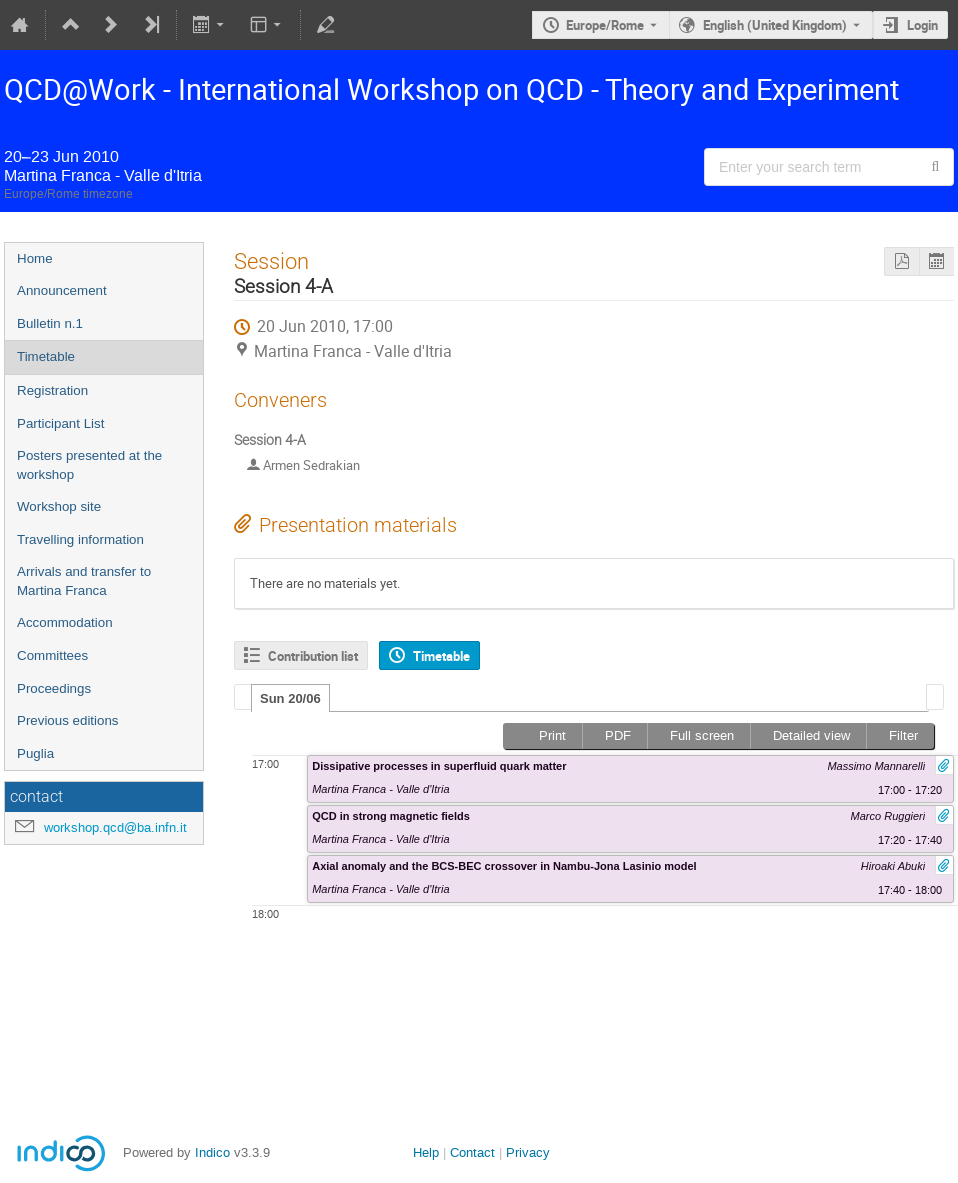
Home (35, 258)
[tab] (290, 698)
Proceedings (54, 688)
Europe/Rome (605, 25)
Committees (52, 655)
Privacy (528, 1152)
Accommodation (65, 622)
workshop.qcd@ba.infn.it (115, 827)
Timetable (46, 356)
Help (426, 1152)
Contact (472, 1152)
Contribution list (313, 656)
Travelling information (80, 539)
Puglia (35, 753)
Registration (52, 390)
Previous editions (68, 720)
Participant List (60, 423)
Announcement (62, 290)
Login (922, 25)
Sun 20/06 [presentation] (290, 698)
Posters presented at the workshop (89, 465)
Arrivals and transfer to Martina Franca (84, 581)
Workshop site (59, 506)
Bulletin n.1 (50, 323)
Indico (212, 1152)
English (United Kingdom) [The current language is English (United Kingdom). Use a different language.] (775, 25)
